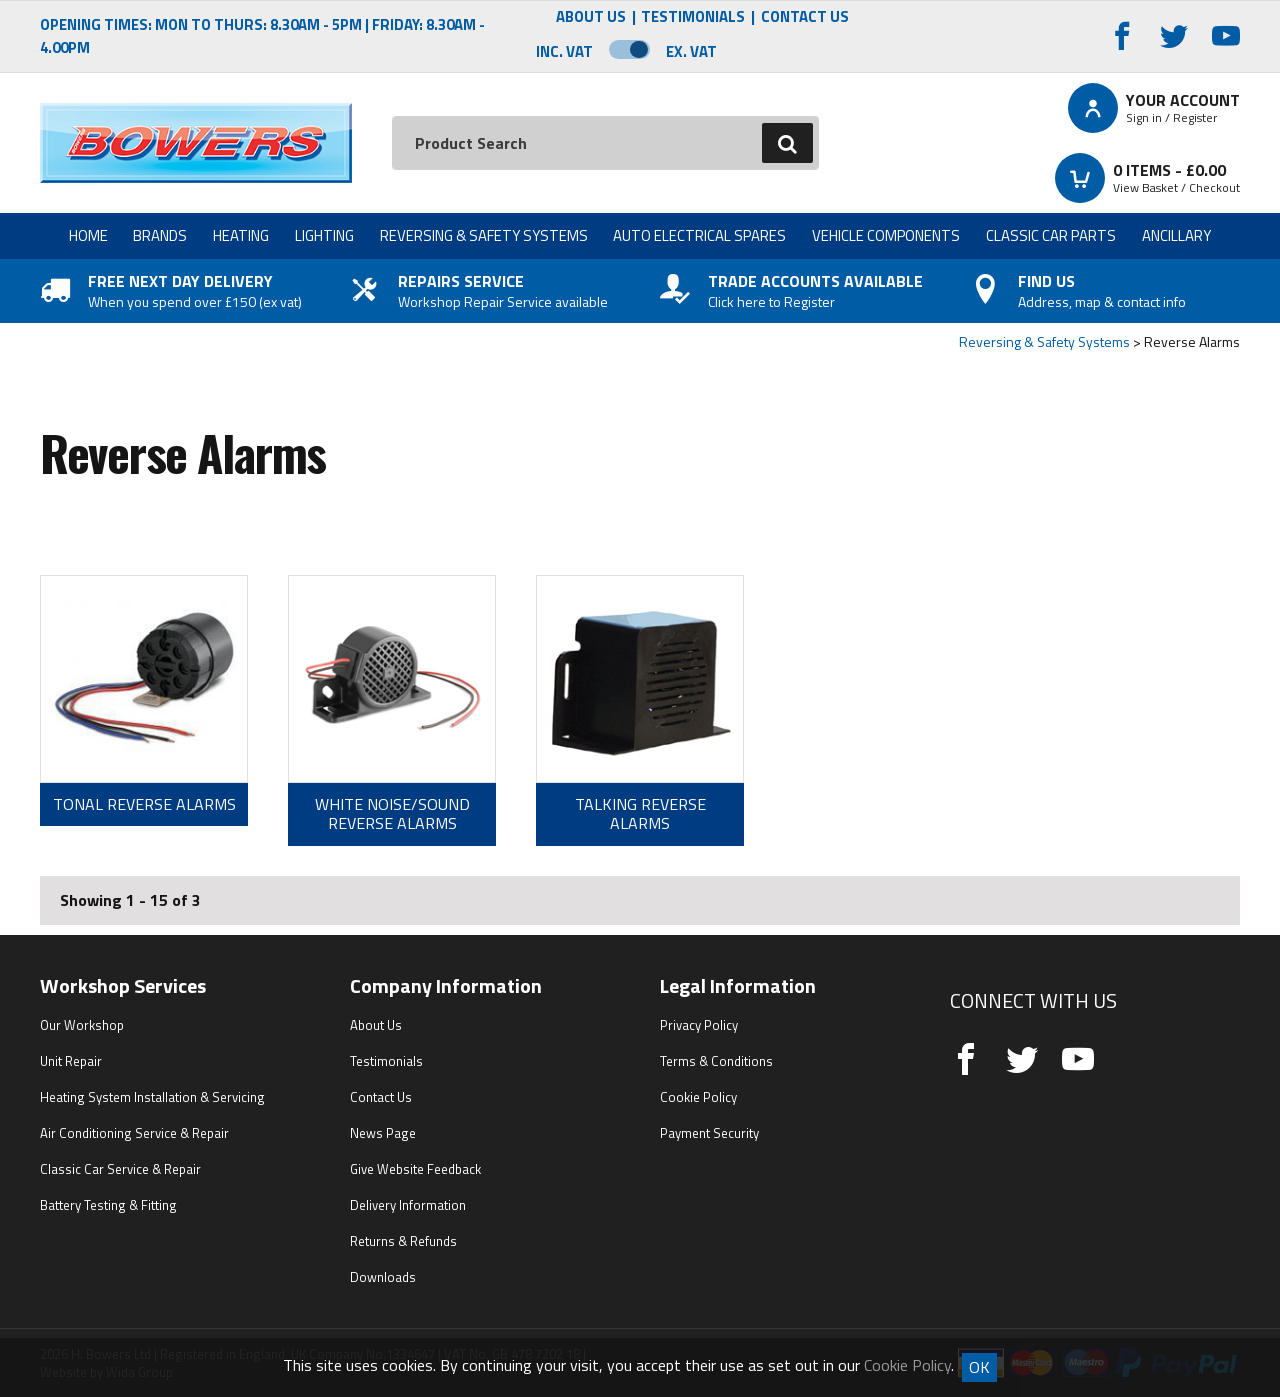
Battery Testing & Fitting (108, 1205)
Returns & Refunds (403, 1241)
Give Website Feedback (415, 1169)
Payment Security (709, 1133)
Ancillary (1176, 235)
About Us (591, 17)
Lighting (324, 235)
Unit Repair (71, 1061)
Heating (241, 235)
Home (88, 235)
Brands (160, 235)
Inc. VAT (564, 51)
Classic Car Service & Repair (120, 1169)
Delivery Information (408, 1205)
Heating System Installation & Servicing (152, 1097)
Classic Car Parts (1051, 235)
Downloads (383, 1277)
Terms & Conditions (716, 1061)
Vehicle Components (886, 235)
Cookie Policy (698, 1097)
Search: (392, 116)
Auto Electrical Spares (699, 235)
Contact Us (805, 17)
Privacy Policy (699, 1025)
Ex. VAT (691, 51)
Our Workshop (82, 1025)
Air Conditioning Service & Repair (134, 1133)
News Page (383, 1133)
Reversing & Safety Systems (484, 235)
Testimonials (693, 17)
